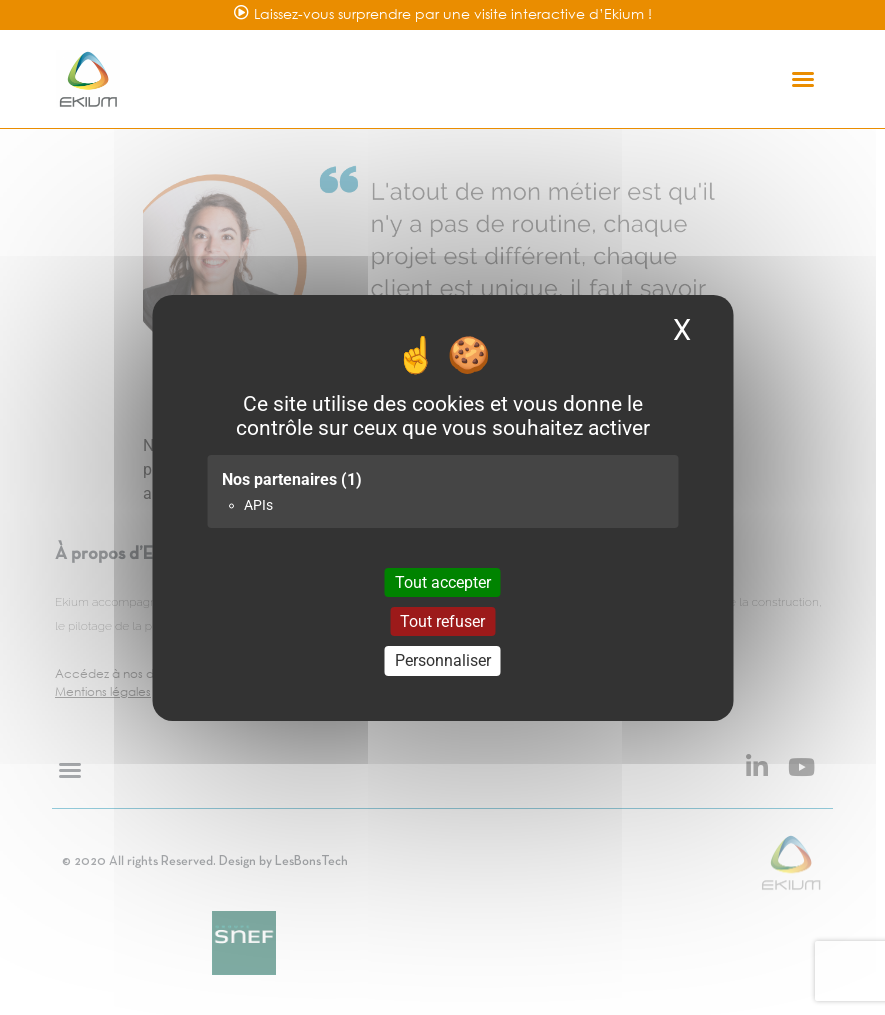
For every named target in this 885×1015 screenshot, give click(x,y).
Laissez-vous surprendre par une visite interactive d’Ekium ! (453, 13)
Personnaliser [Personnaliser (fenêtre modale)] (443, 660)
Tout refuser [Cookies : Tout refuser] (442, 621)
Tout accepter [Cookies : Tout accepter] (443, 582)
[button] (803, 79)
